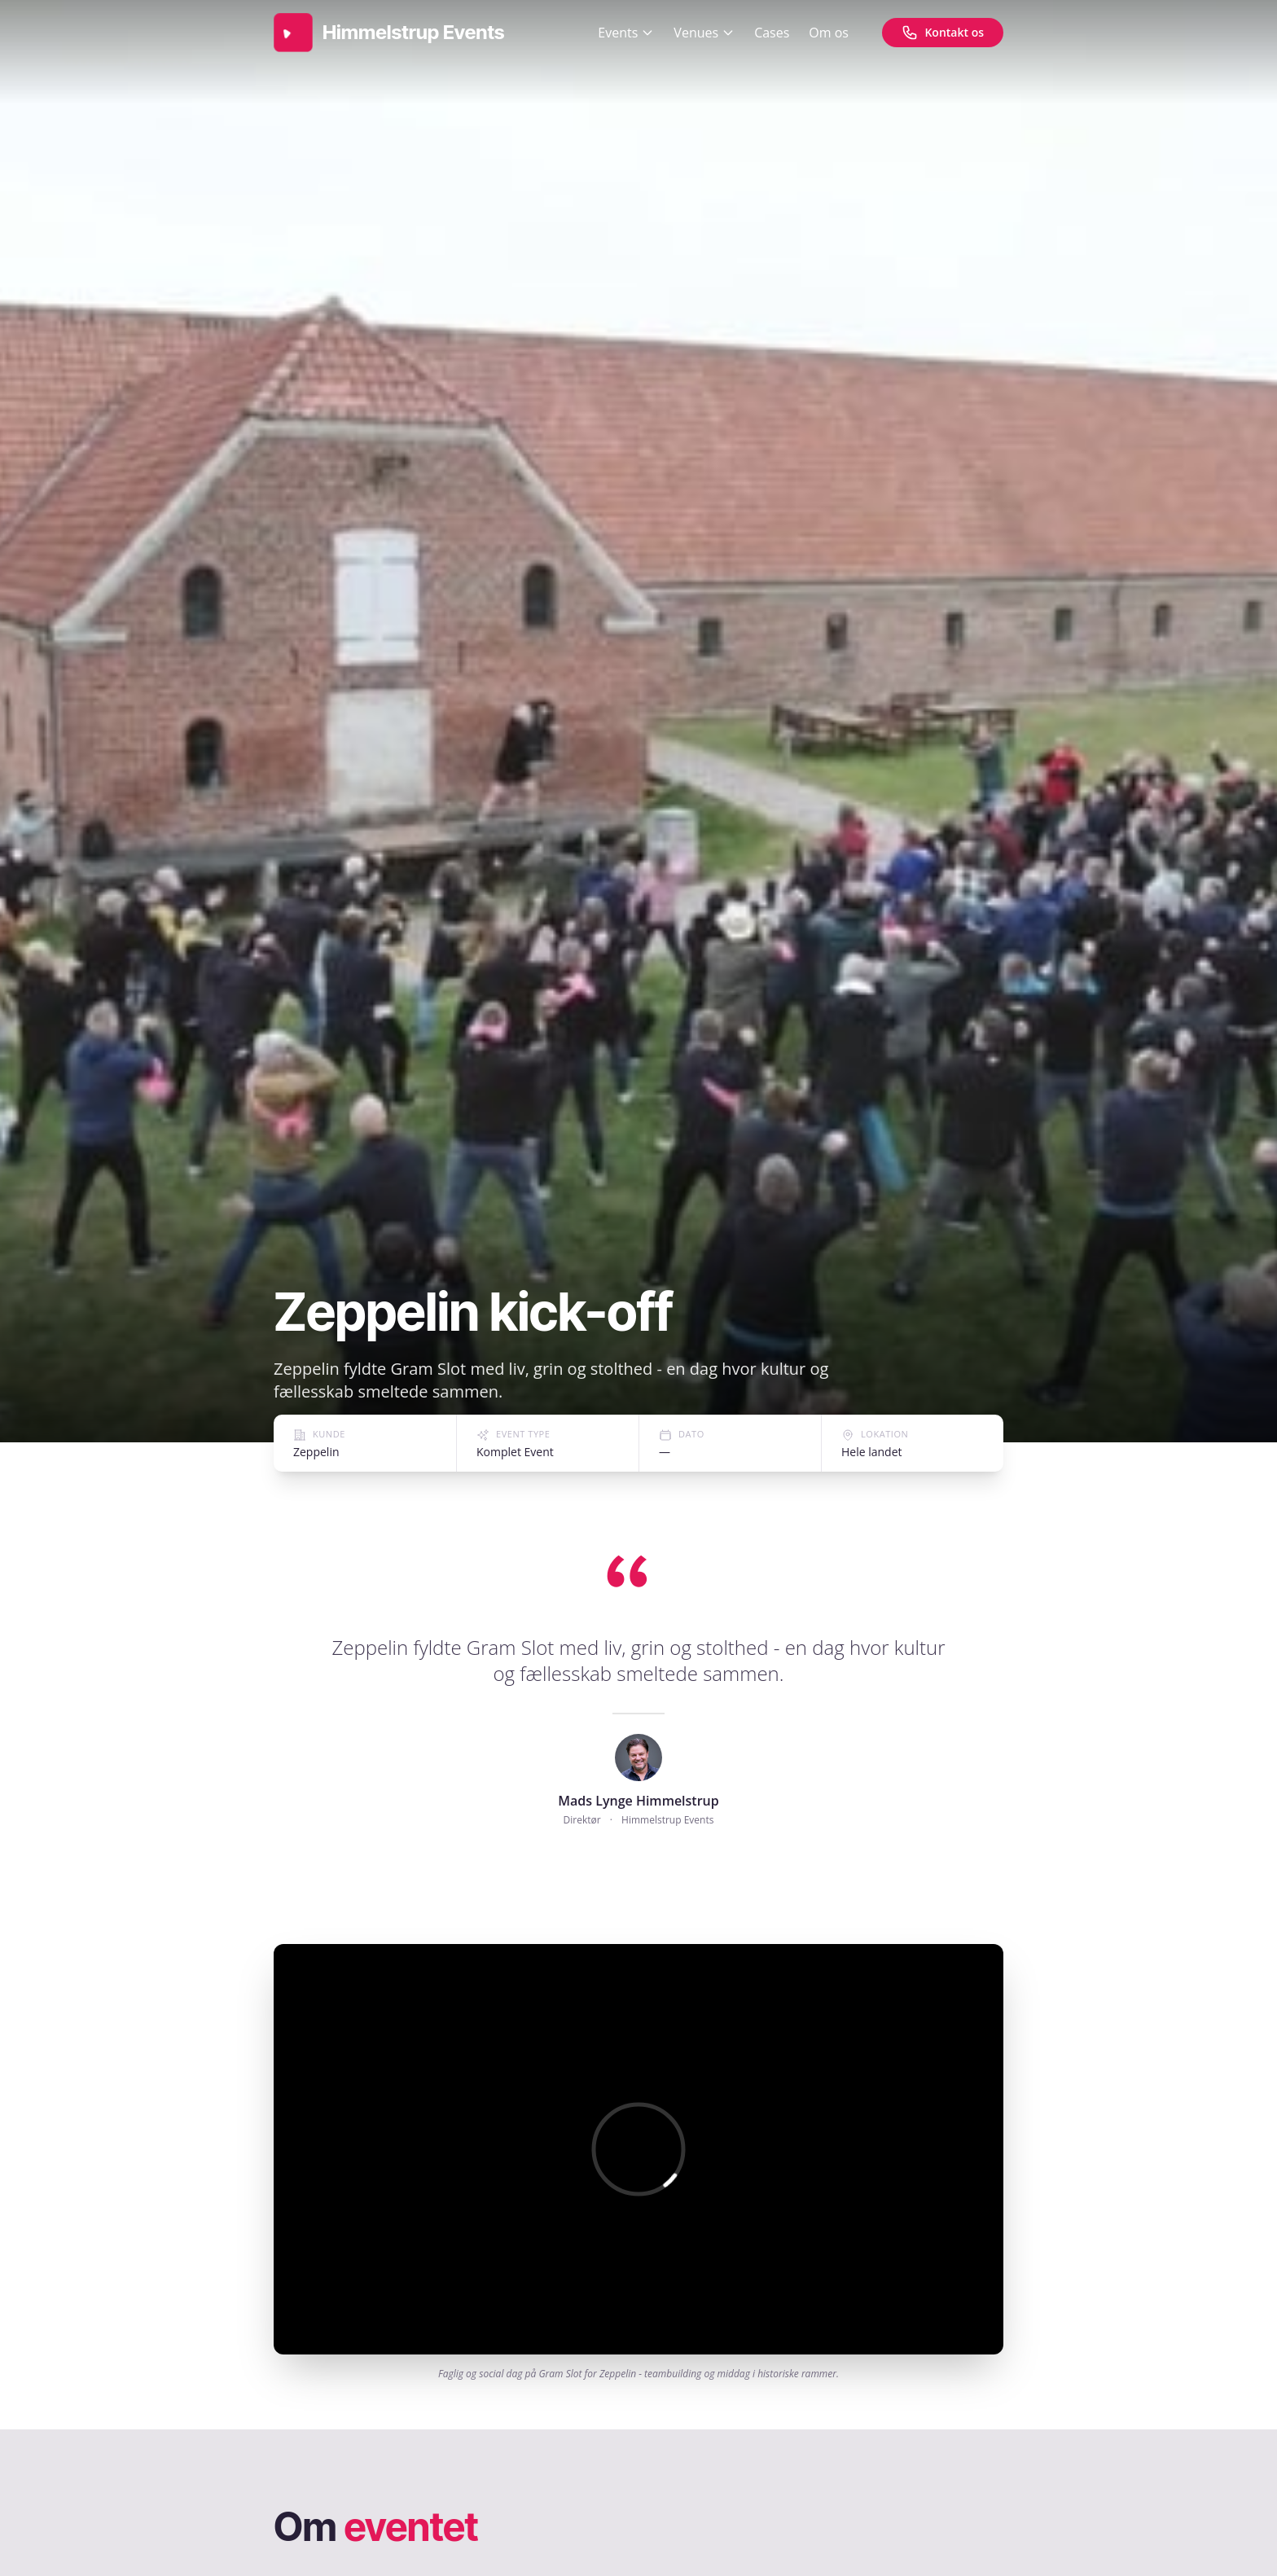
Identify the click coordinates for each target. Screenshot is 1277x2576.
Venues (704, 33)
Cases (771, 33)
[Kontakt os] (942, 32)
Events (626, 33)
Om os (829, 33)
